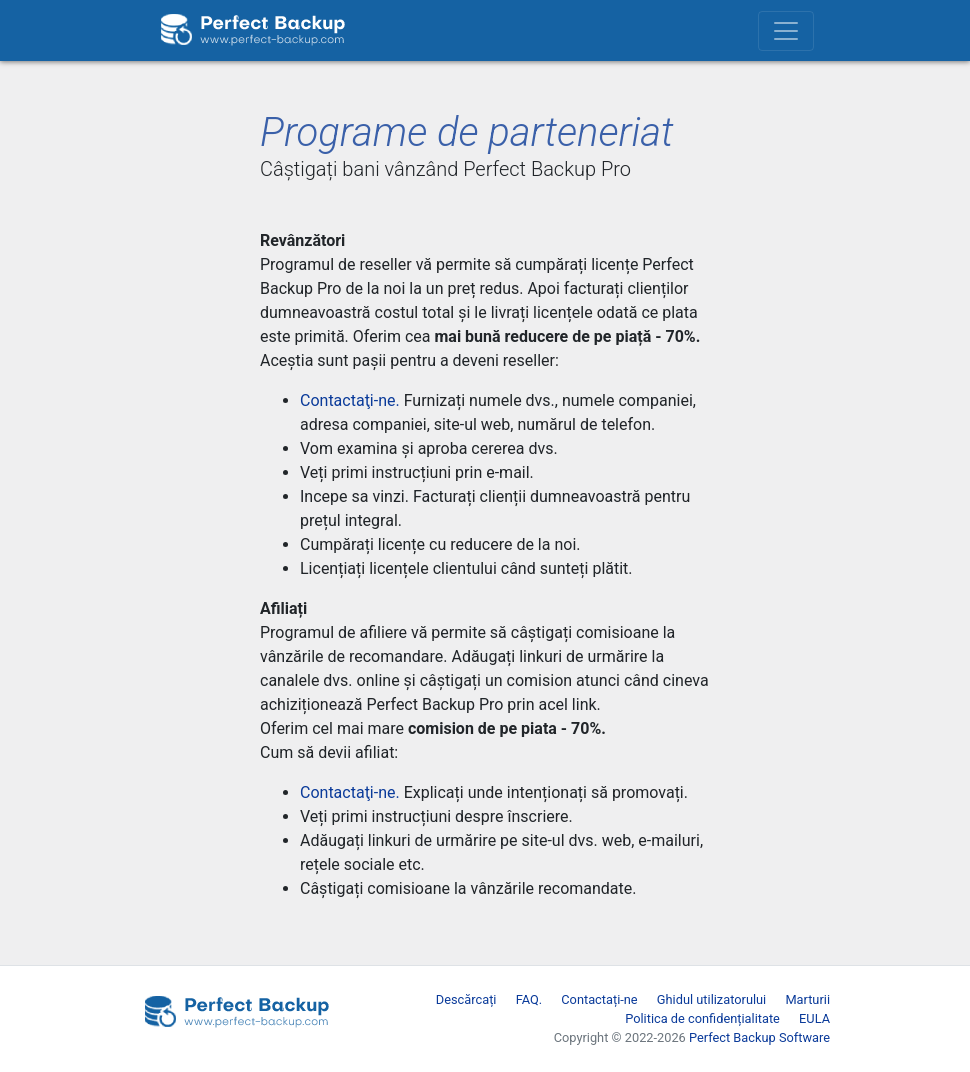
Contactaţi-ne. (350, 400)
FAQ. (529, 999)
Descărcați (466, 999)
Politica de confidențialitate (702, 1018)
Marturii (807, 999)
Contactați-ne (599, 999)
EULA (814, 1018)
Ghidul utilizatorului (711, 999)
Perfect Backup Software (759, 1037)
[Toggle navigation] (786, 31)
